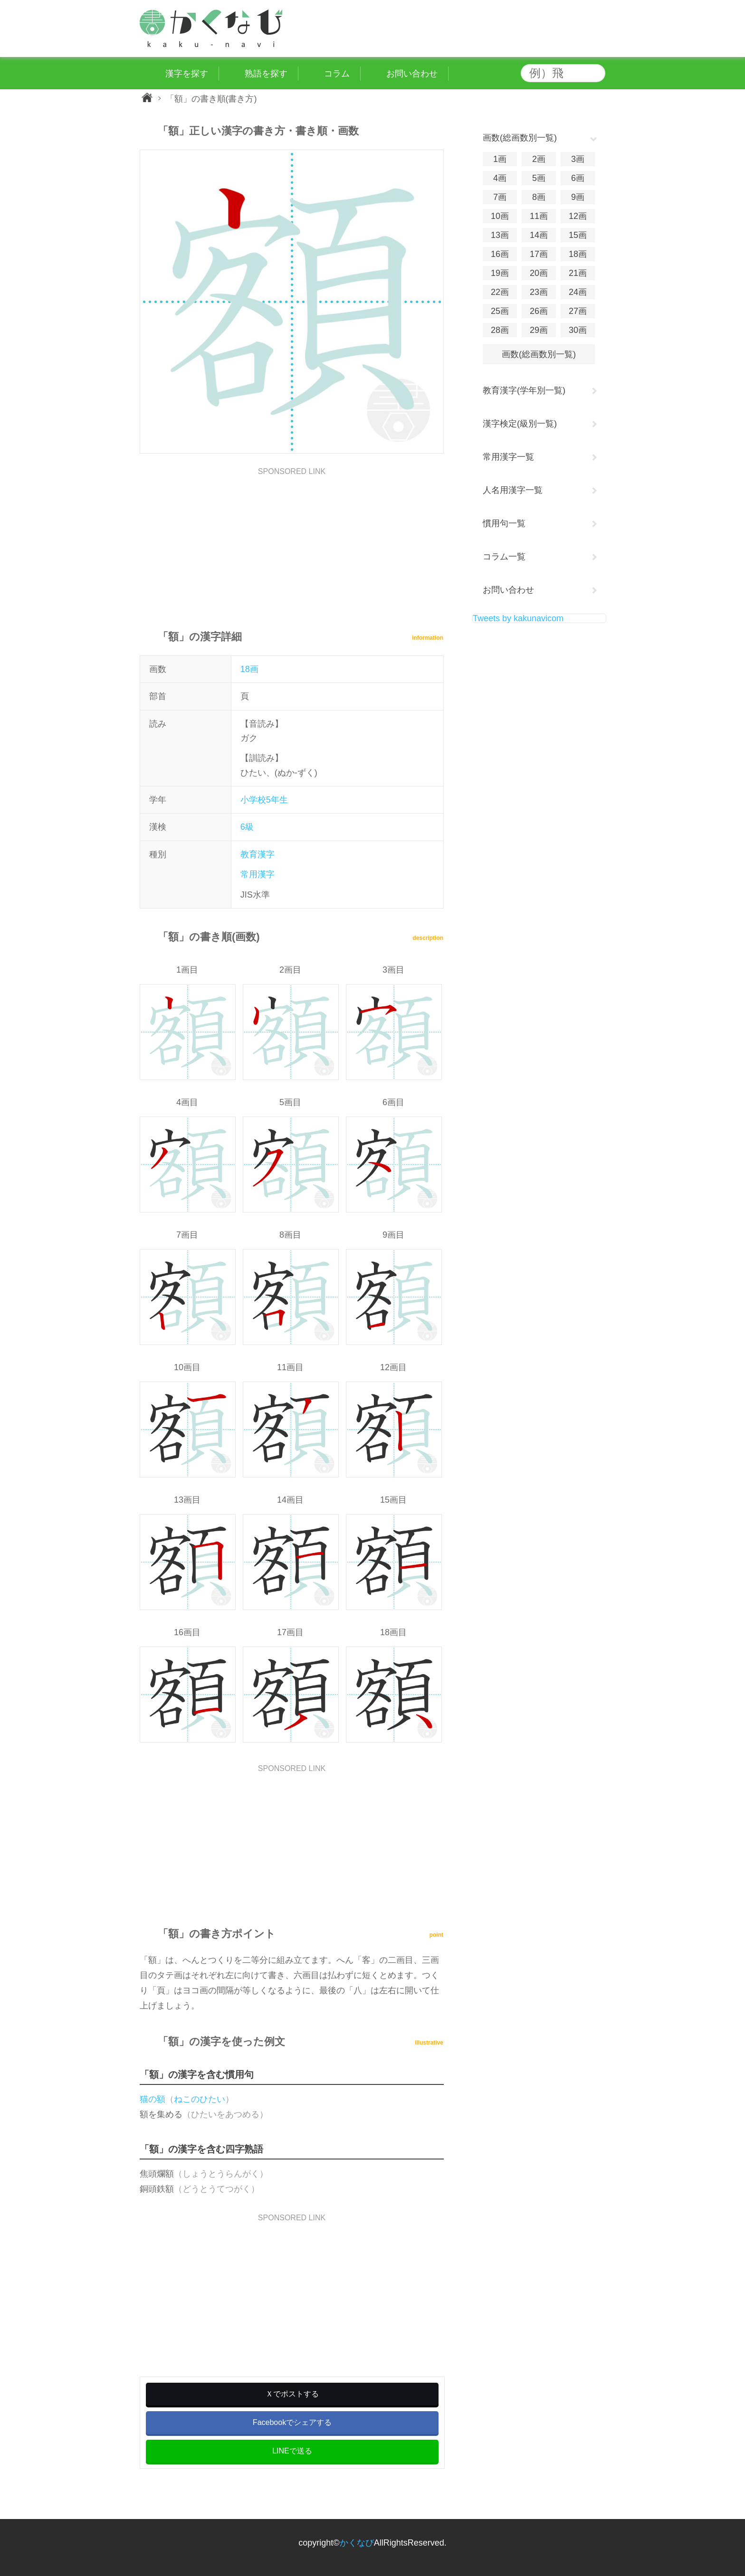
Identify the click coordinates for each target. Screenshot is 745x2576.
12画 (578, 216)
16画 (500, 254)
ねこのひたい (199, 2099)
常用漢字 (257, 874)
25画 (500, 311)
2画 (538, 159)
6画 (577, 178)
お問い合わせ (508, 590)
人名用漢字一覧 (513, 490)
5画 (538, 178)
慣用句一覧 (504, 523)
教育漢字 (257, 854)
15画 (578, 235)
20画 (539, 273)
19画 (500, 273)
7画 (499, 197)
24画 (578, 292)
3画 (577, 159)
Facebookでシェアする (292, 2422)
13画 (500, 235)
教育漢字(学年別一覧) (524, 390)
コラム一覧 (504, 556)
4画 (499, 178)
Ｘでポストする (292, 2394)
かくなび (357, 2543)
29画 (539, 330)
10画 (500, 216)
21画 (578, 273)
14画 (539, 235)
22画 (500, 292)
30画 (578, 330)
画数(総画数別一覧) (539, 354)
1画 (499, 159)
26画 (539, 311)
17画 (539, 254)
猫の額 (152, 2099)
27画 (578, 311)
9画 (577, 197)
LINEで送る (292, 2451)
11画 (539, 216)
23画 (539, 292)
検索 (596, 73)
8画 (538, 197)
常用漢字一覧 (508, 457)
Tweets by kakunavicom (518, 618)
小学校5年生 (264, 800)
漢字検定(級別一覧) (520, 423)
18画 (249, 669)
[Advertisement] (292, 541)
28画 (500, 330)
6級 (247, 827)
